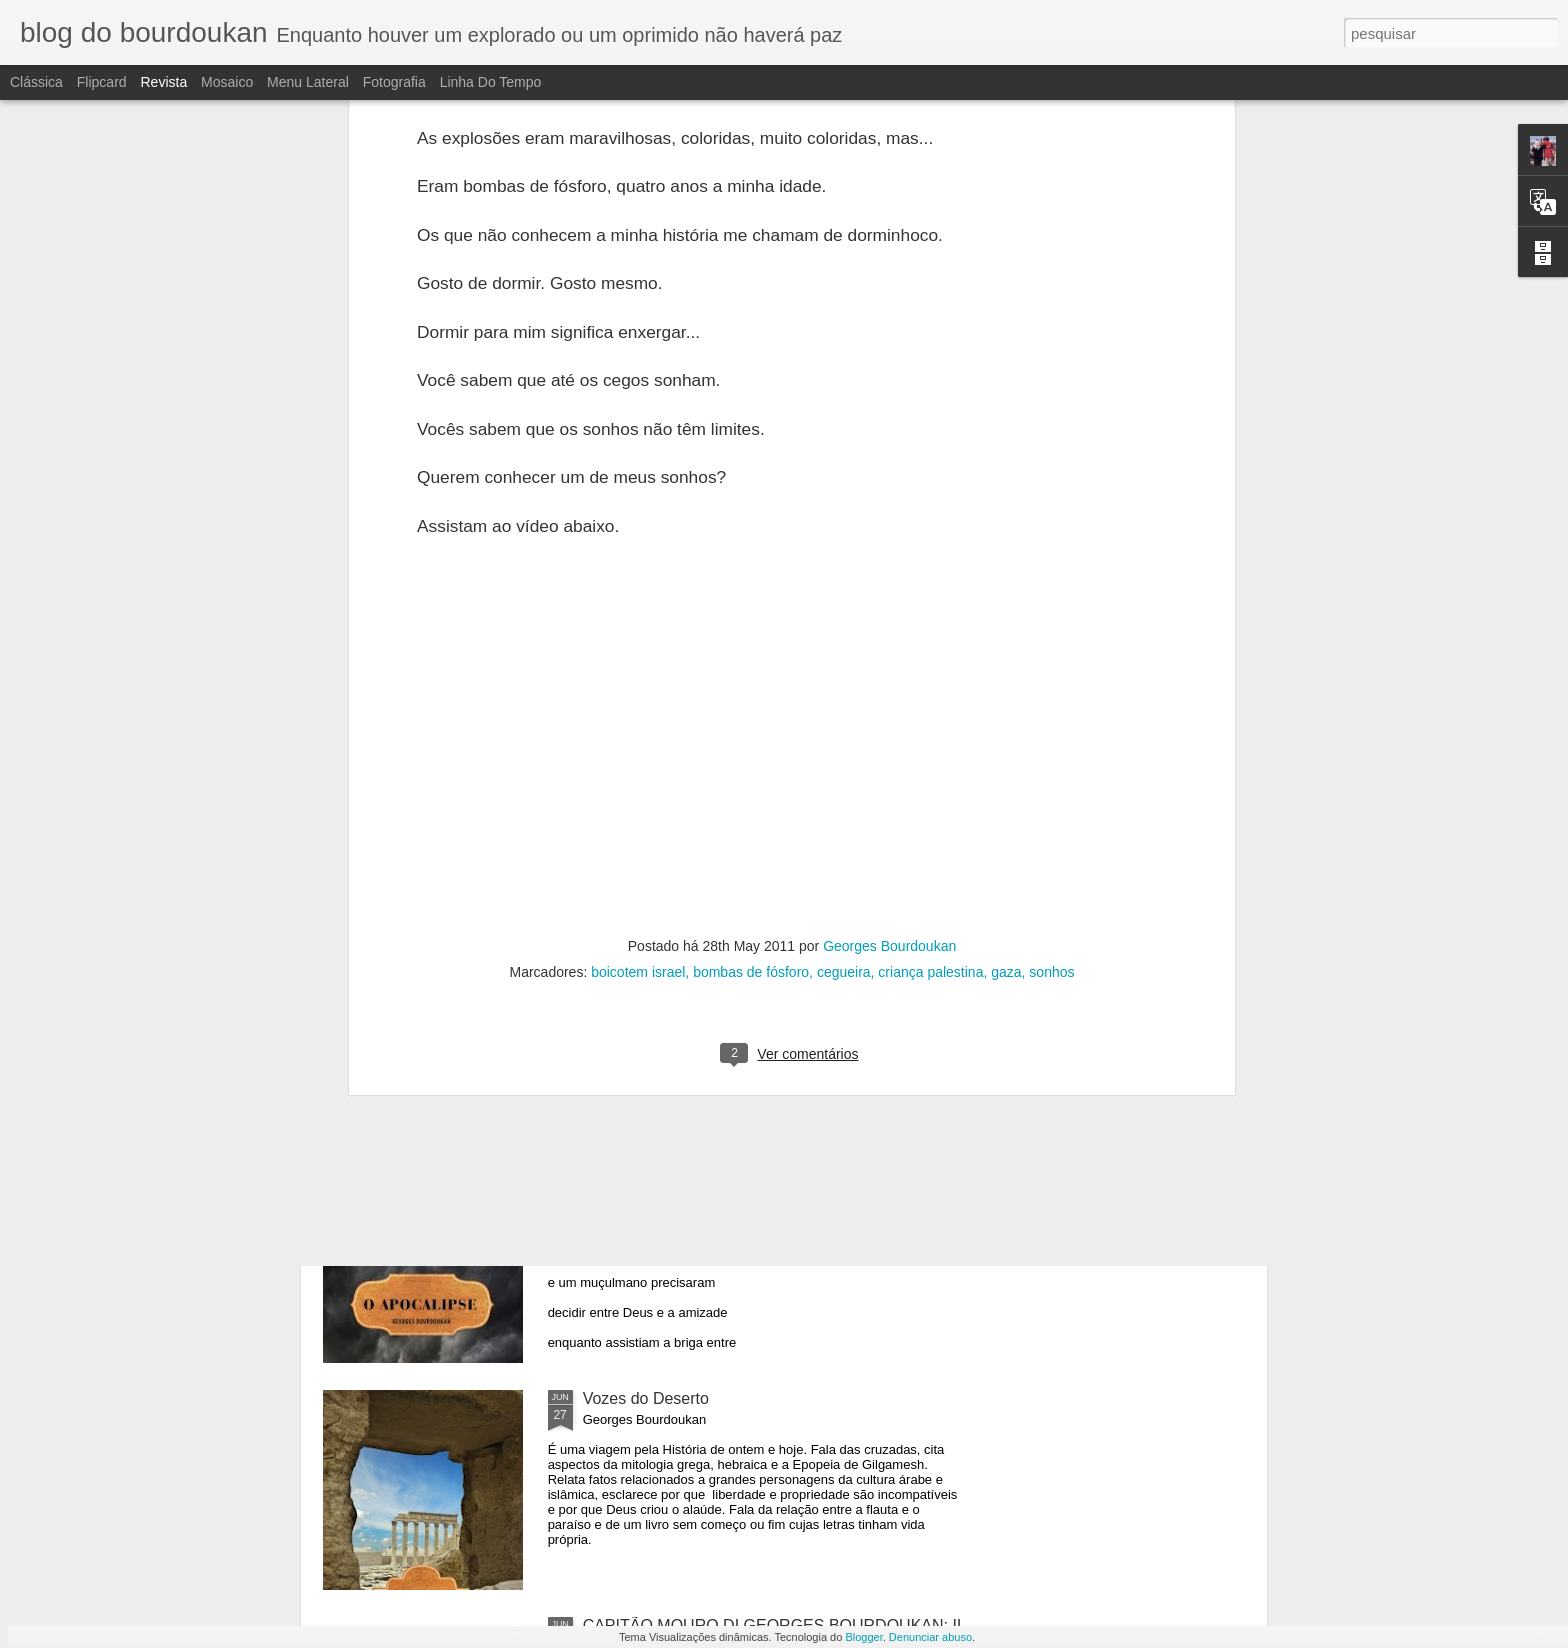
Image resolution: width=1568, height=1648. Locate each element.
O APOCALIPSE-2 (649, 944)
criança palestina (930, 552)
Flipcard (102, 82)
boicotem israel (638, 552)
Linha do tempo (491, 82)
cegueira (844, 552)
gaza (1006, 552)
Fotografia (394, 82)
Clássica (36, 82)
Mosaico (227, 82)
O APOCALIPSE (641, 1171)
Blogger (863, 1637)
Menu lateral (308, 82)
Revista (163, 82)
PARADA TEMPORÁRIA (445, 857)
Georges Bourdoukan (889, 526)
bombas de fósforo (751, 552)
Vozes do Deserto (646, 1398)
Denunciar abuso (930, 1637)
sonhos (1051, 552)
